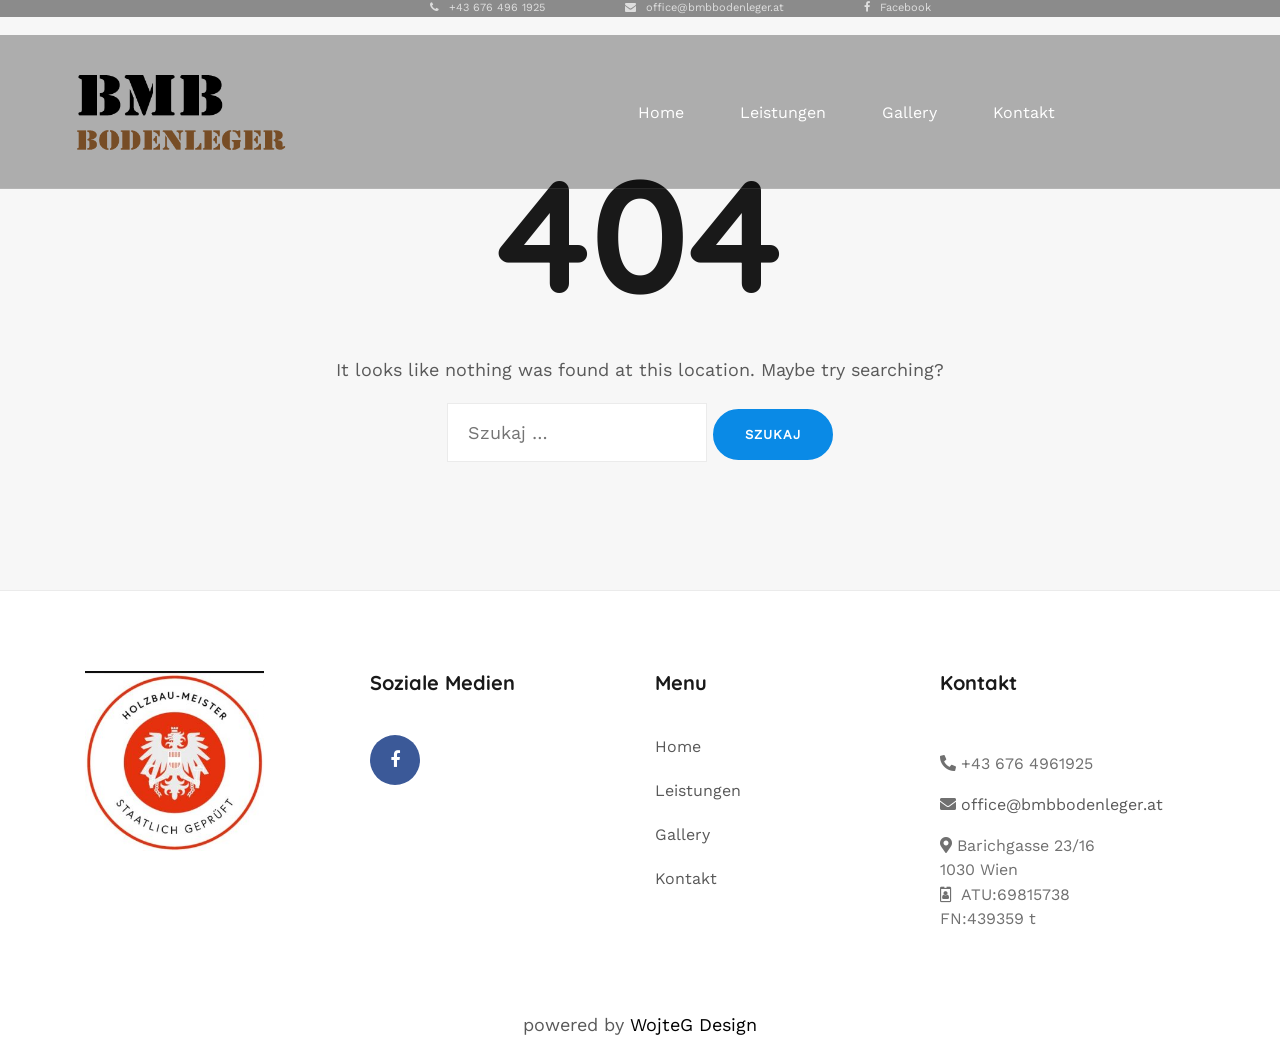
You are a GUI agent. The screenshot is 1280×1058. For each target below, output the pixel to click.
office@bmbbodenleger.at (715, 7)
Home (661, 112)
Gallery (909, 112)
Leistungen (783, 112)
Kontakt (1024, 112)
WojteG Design (693, 1024)
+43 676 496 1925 (497, 7)
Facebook (905, 7)
